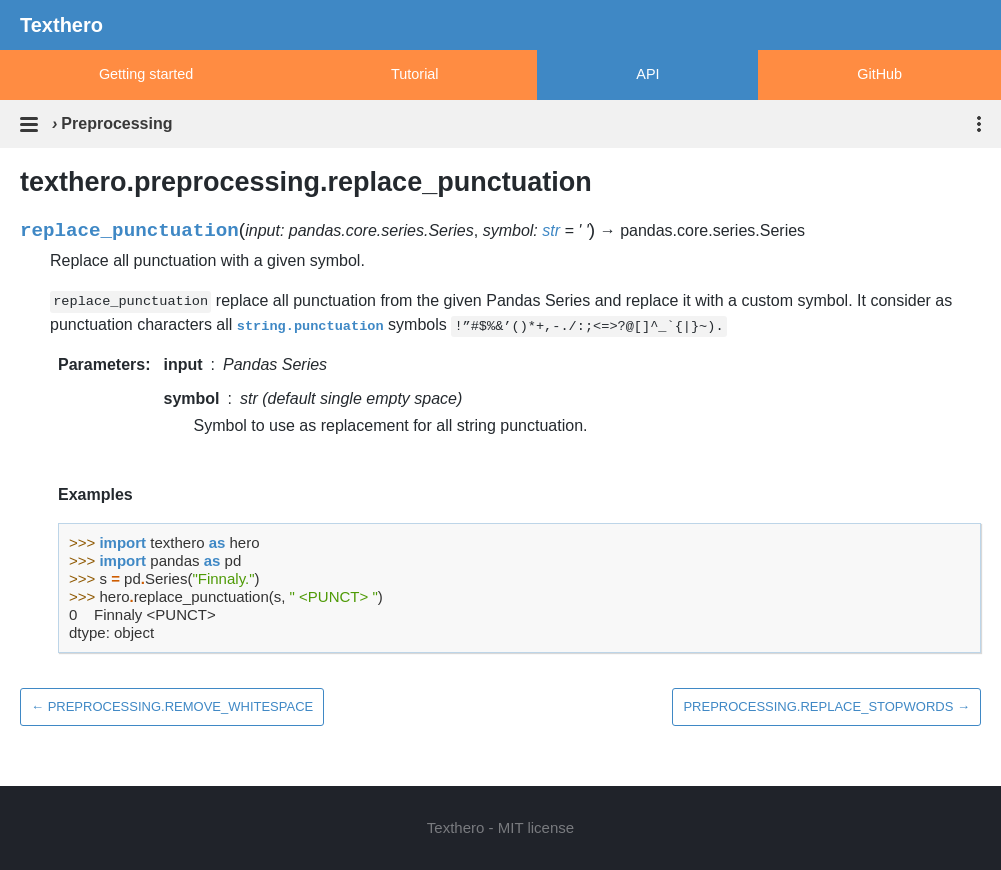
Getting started (146, 74)
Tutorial (414, 74)
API (647, 74)
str (551, 230)
